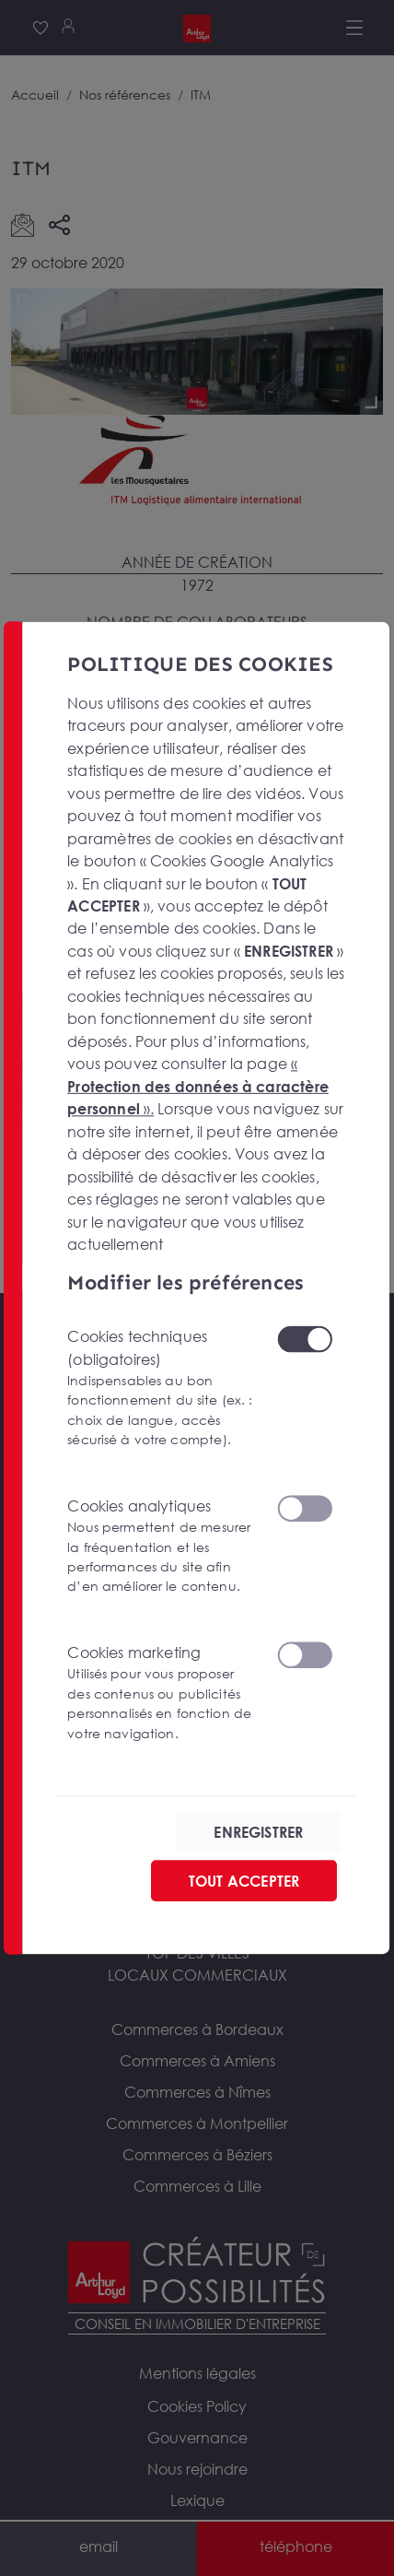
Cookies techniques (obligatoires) (160, 1388)
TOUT (244, 1881)
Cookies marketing (160, 1693)
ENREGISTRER (258, 1832)
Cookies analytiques (160, 1546)
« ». (198, 1086)
